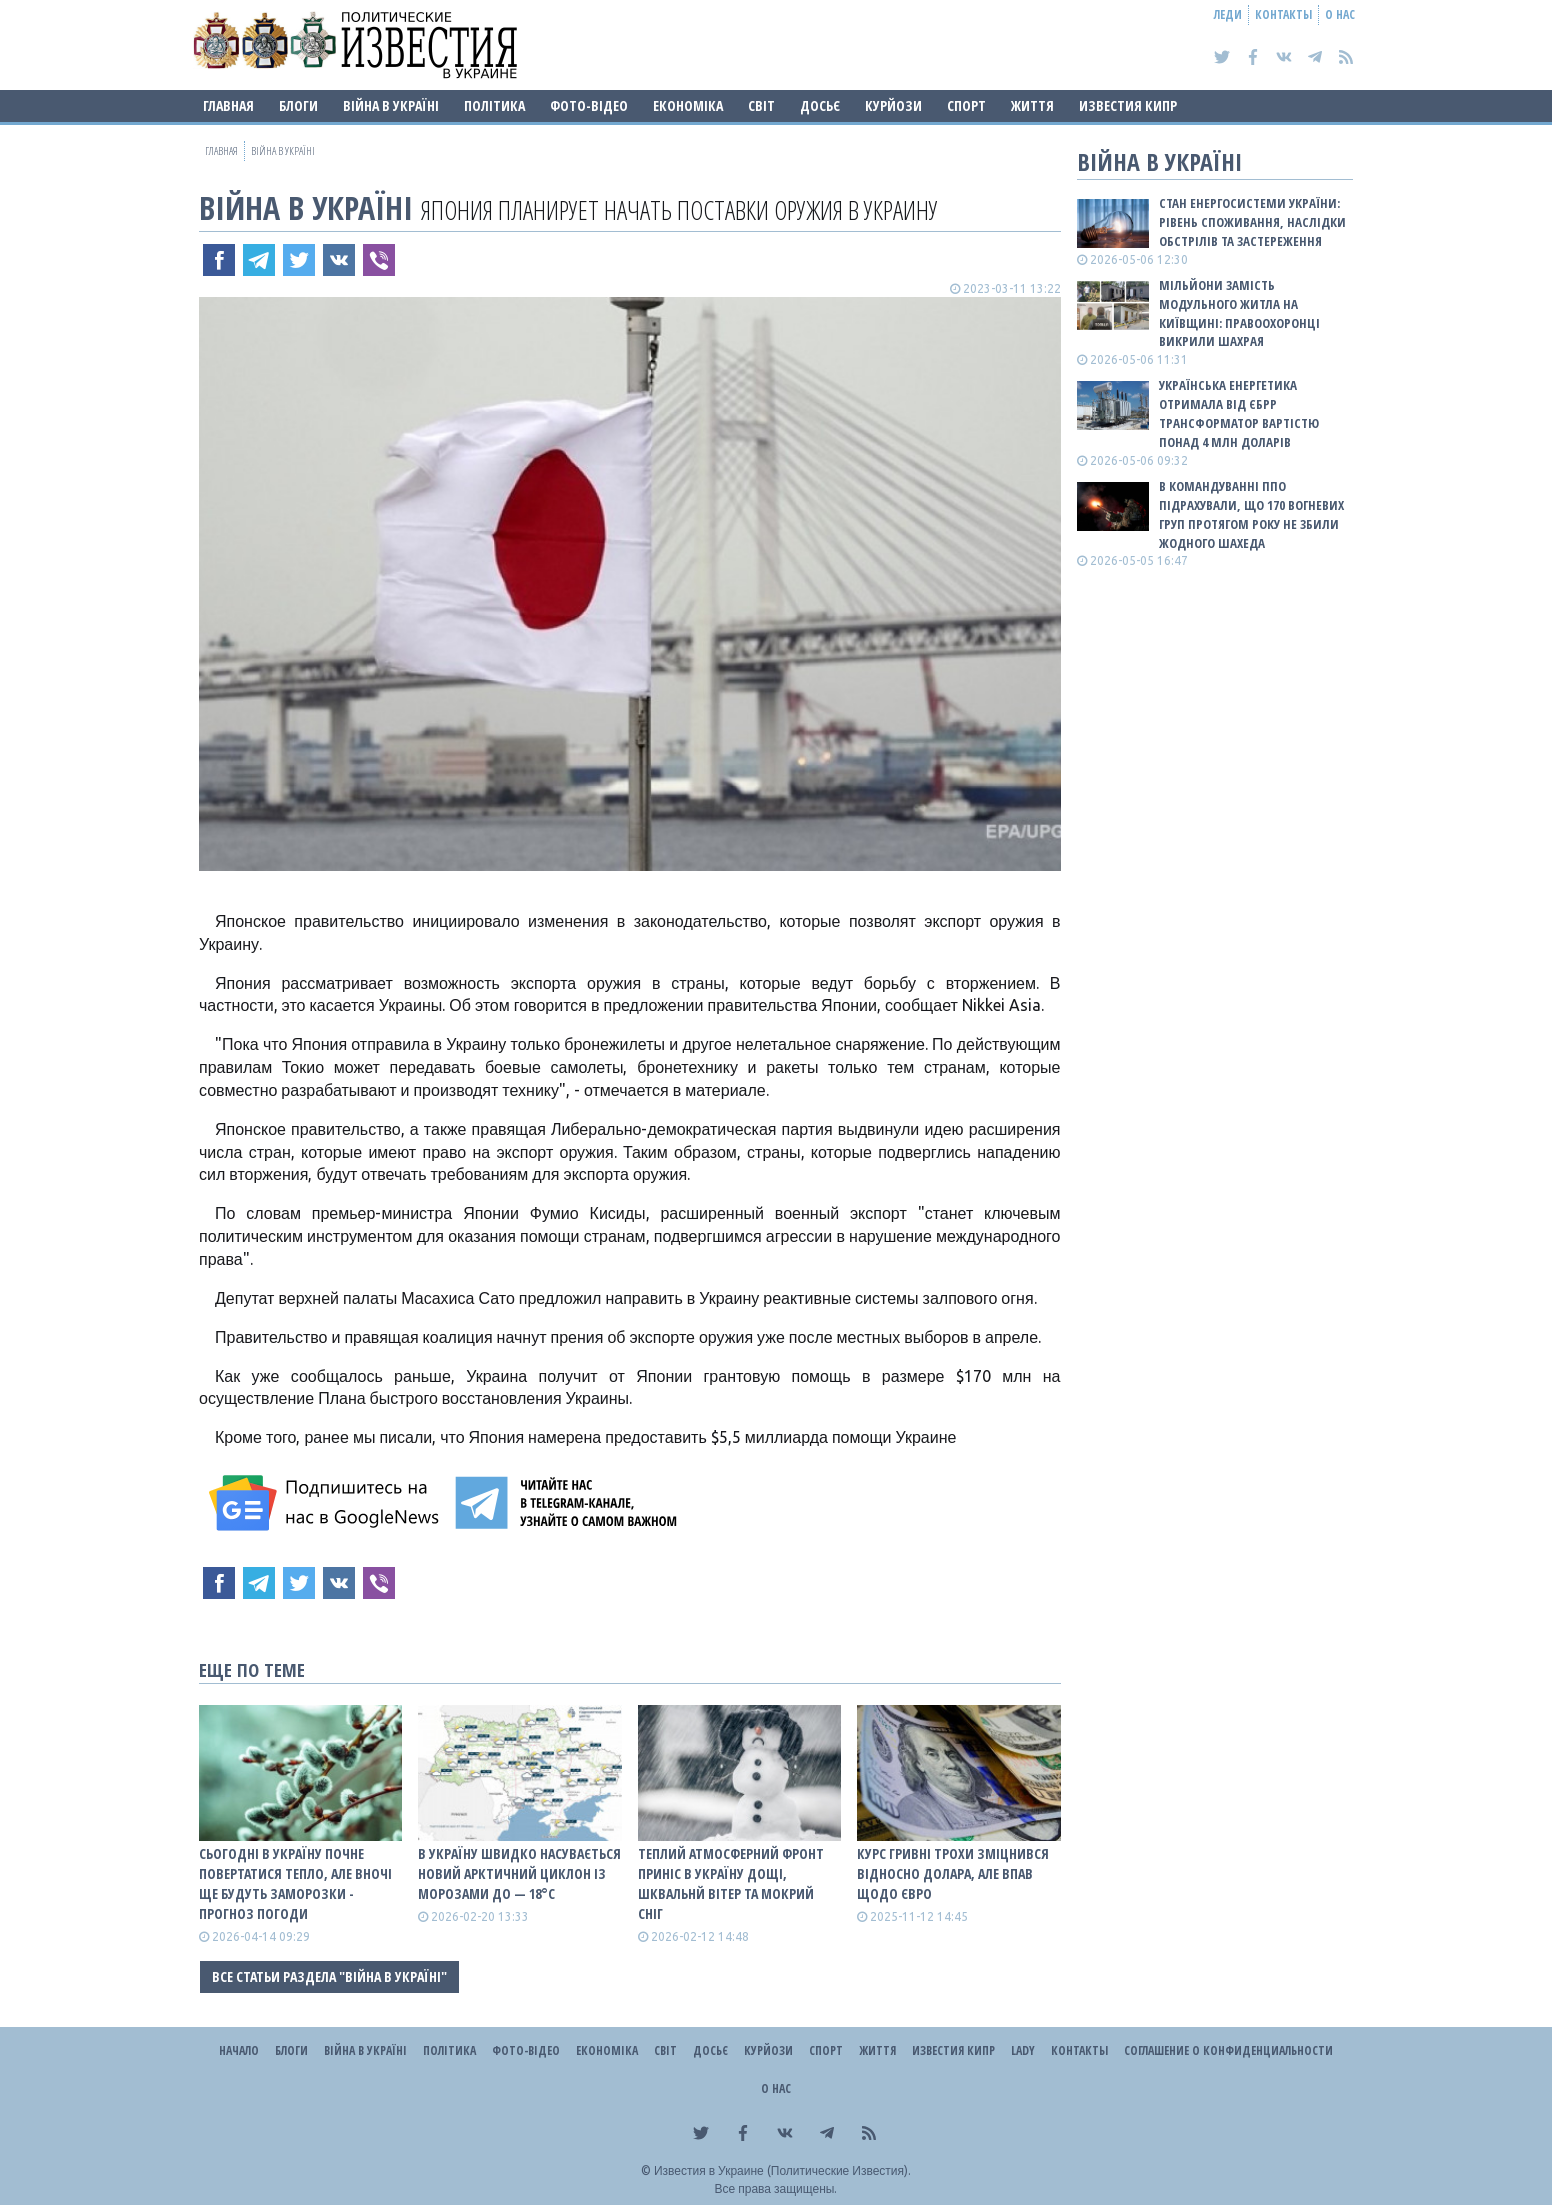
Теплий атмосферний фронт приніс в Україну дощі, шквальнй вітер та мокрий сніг (731, 1883)
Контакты (1283, 14)
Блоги (298, 105)
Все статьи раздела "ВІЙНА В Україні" (329, 1976)
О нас (1340, 14)
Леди (1228, 14)
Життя (1032, 105)
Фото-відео (589, 105)
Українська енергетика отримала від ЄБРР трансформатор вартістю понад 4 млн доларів (1239, 413)
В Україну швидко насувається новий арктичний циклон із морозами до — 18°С (519, 1873)
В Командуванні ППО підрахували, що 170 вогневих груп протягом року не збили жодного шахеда (1251, 514)
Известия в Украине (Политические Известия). (782, 2170)
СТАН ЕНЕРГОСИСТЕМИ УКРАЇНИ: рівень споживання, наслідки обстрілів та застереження (1252, 222)
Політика (494, 105)
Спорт (966, 105)
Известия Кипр (1128, 105)
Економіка (688, 105)
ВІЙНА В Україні (391, 105)
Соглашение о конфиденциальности (1228, 2050)
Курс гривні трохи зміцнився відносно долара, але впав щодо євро (953, 1873)
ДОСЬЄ (820, 105)
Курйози (893, 105)
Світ (761, 105)
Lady (1023, 2050)
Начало (239, 2050)
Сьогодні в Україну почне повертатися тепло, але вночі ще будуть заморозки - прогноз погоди (295, 1883)
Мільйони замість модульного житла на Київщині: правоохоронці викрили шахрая (1239, 313)
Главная (228, 105)
